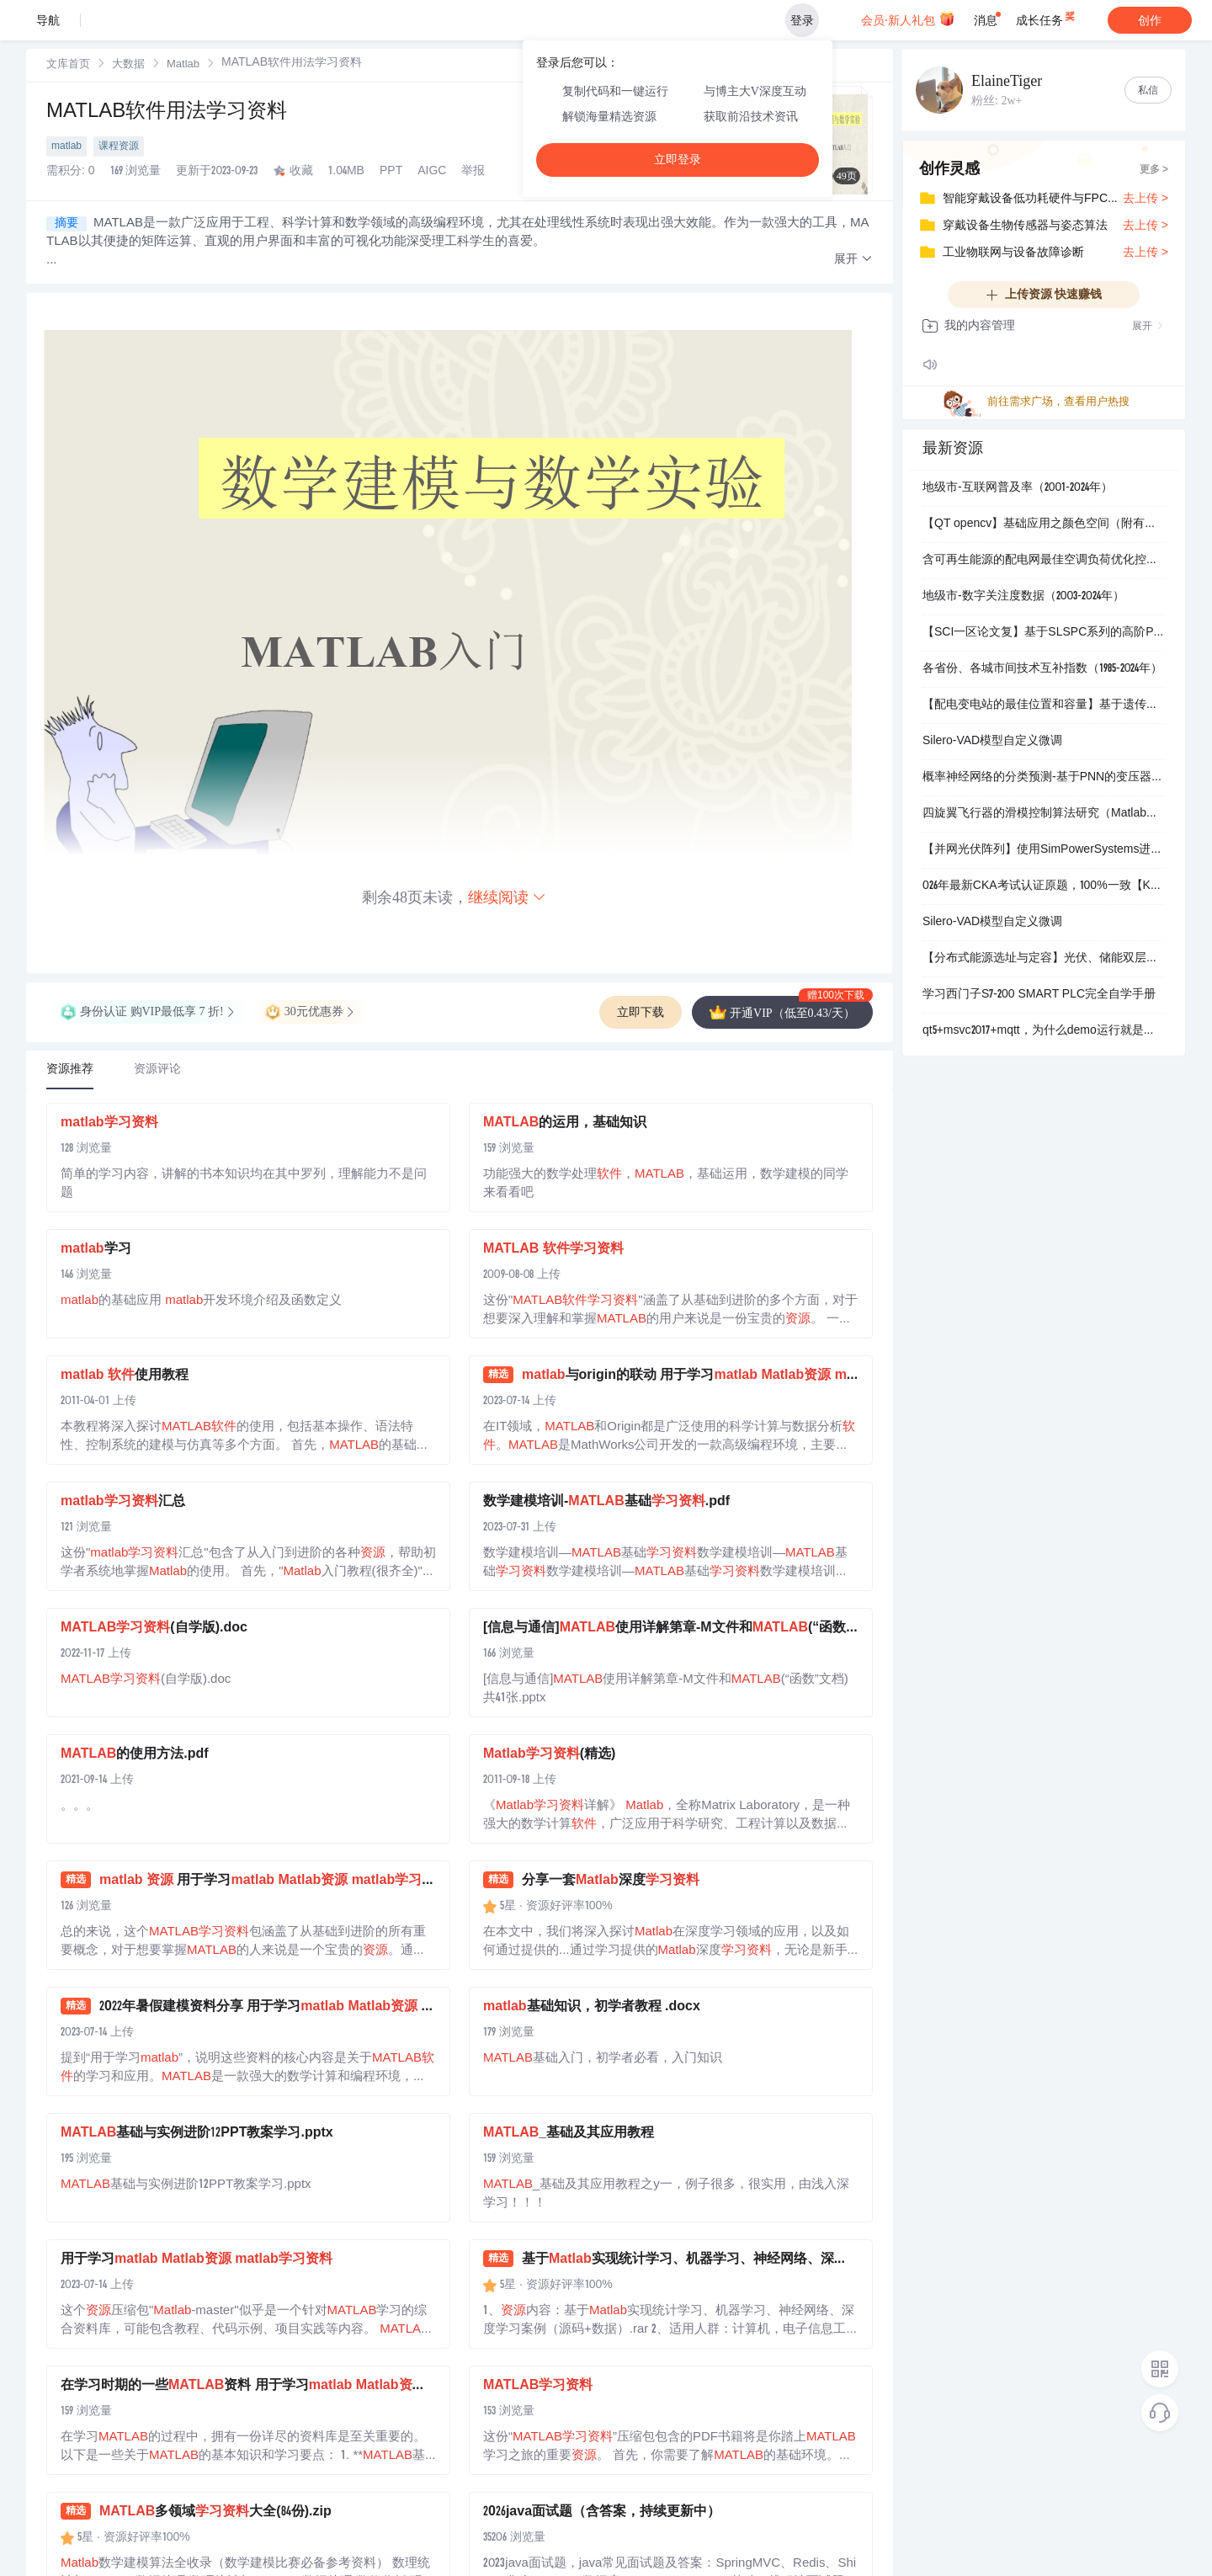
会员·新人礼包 (907, 18)
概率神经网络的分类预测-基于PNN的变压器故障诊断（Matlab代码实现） (1043, 778)
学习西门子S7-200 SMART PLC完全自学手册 (1039, 995)
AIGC (431, 172)
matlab (66, 146)
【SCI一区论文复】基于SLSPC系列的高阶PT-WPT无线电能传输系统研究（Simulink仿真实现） (1043, 633)
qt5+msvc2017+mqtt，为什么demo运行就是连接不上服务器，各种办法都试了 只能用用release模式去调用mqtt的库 (1043, 1031)
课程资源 (118, 146)
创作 (1150, 20)
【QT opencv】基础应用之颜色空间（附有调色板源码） (1043, 524)
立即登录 (677, 159)
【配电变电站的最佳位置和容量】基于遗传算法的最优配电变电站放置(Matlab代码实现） (1043, 705)
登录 (802, 20)
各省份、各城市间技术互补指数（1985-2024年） (1042, 669)
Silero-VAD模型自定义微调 (992, 742)
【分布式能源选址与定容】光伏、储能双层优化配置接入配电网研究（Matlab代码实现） (1043, 959)
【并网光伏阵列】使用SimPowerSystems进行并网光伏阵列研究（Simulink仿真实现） (1043, 850)
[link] (68, 65)
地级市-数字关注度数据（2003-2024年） (1023, 597)
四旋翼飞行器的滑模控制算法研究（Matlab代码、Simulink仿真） (1043, 814)
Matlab (183, 65)
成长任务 (1046, 16)
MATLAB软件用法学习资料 (166, 113)
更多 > (1154, 170)
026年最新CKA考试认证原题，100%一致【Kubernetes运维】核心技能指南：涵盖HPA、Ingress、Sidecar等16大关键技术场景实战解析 (1043, 886)
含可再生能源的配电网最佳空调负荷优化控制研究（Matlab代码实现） (1043, 561)
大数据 (128, 65)
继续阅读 (507, 897)
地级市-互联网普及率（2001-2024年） (1017, 488)
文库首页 (68, 65)
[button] (853, 260)
